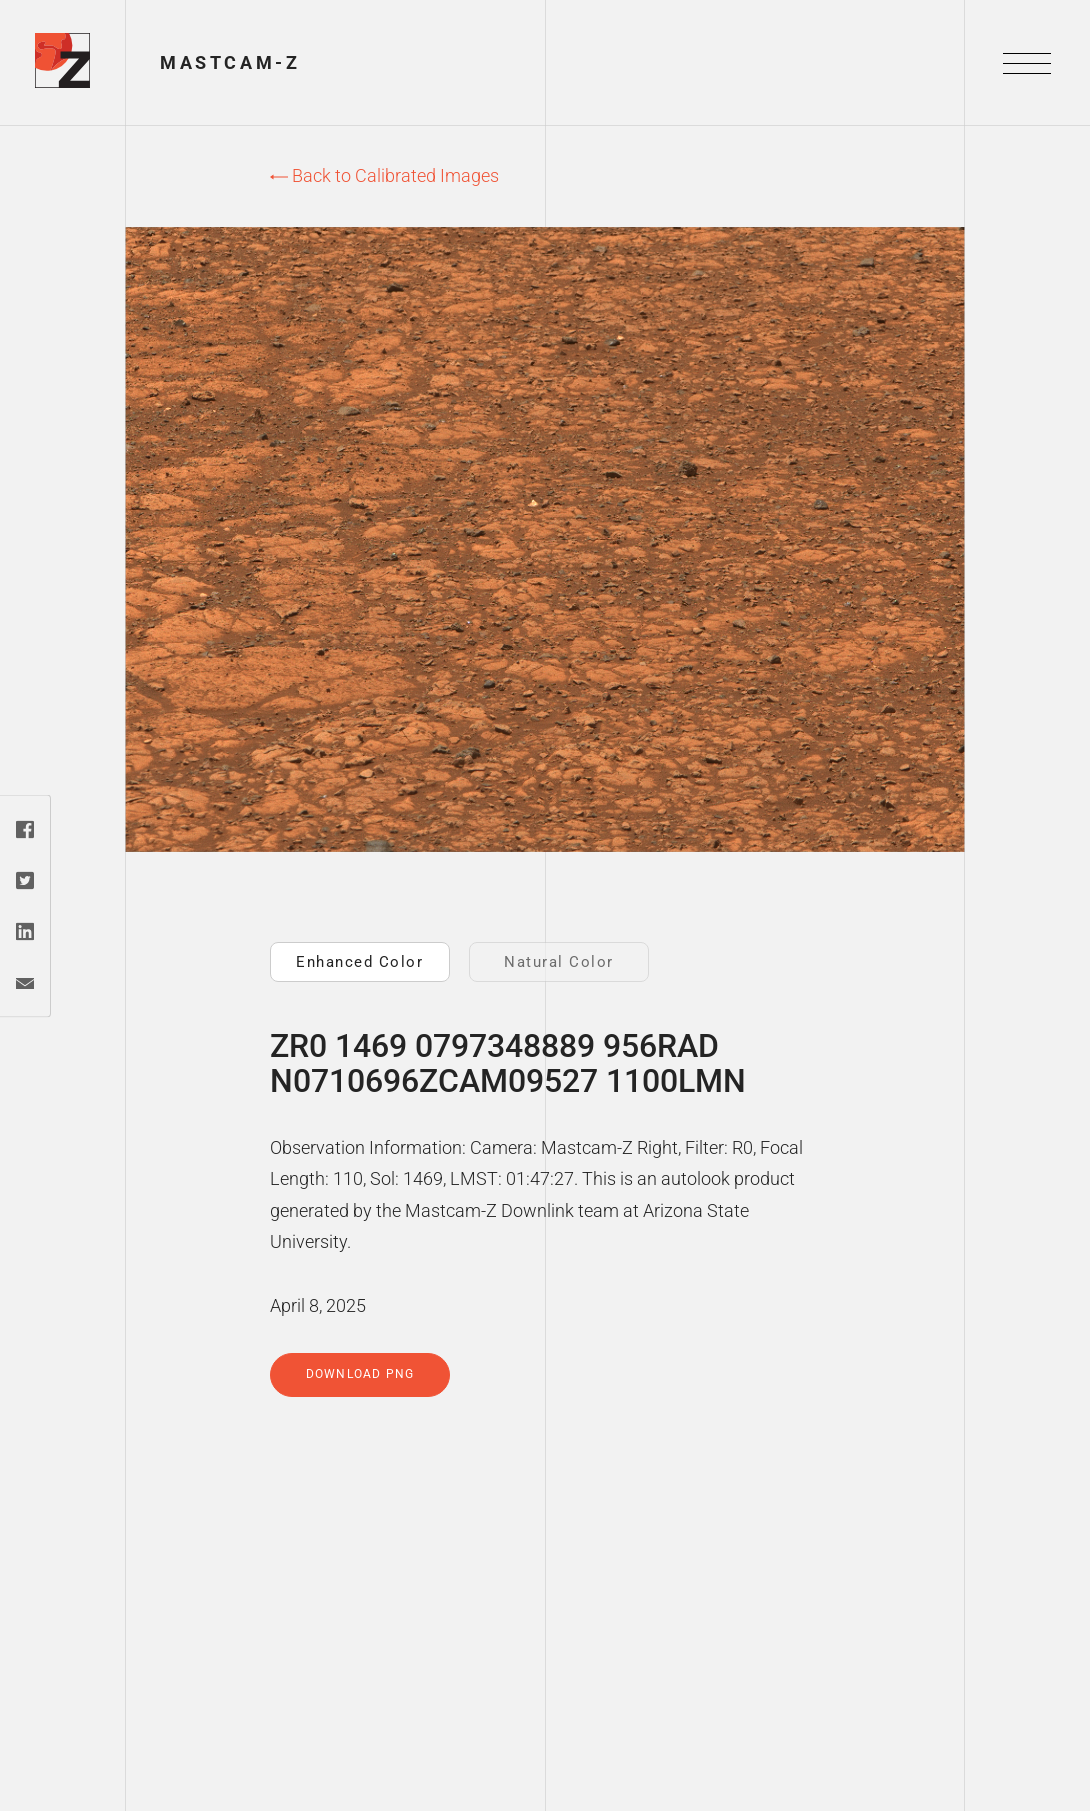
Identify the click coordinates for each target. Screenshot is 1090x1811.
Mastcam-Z (230, 62)
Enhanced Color (359, 962)
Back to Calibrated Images (384, 175)
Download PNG (360, 1374)
